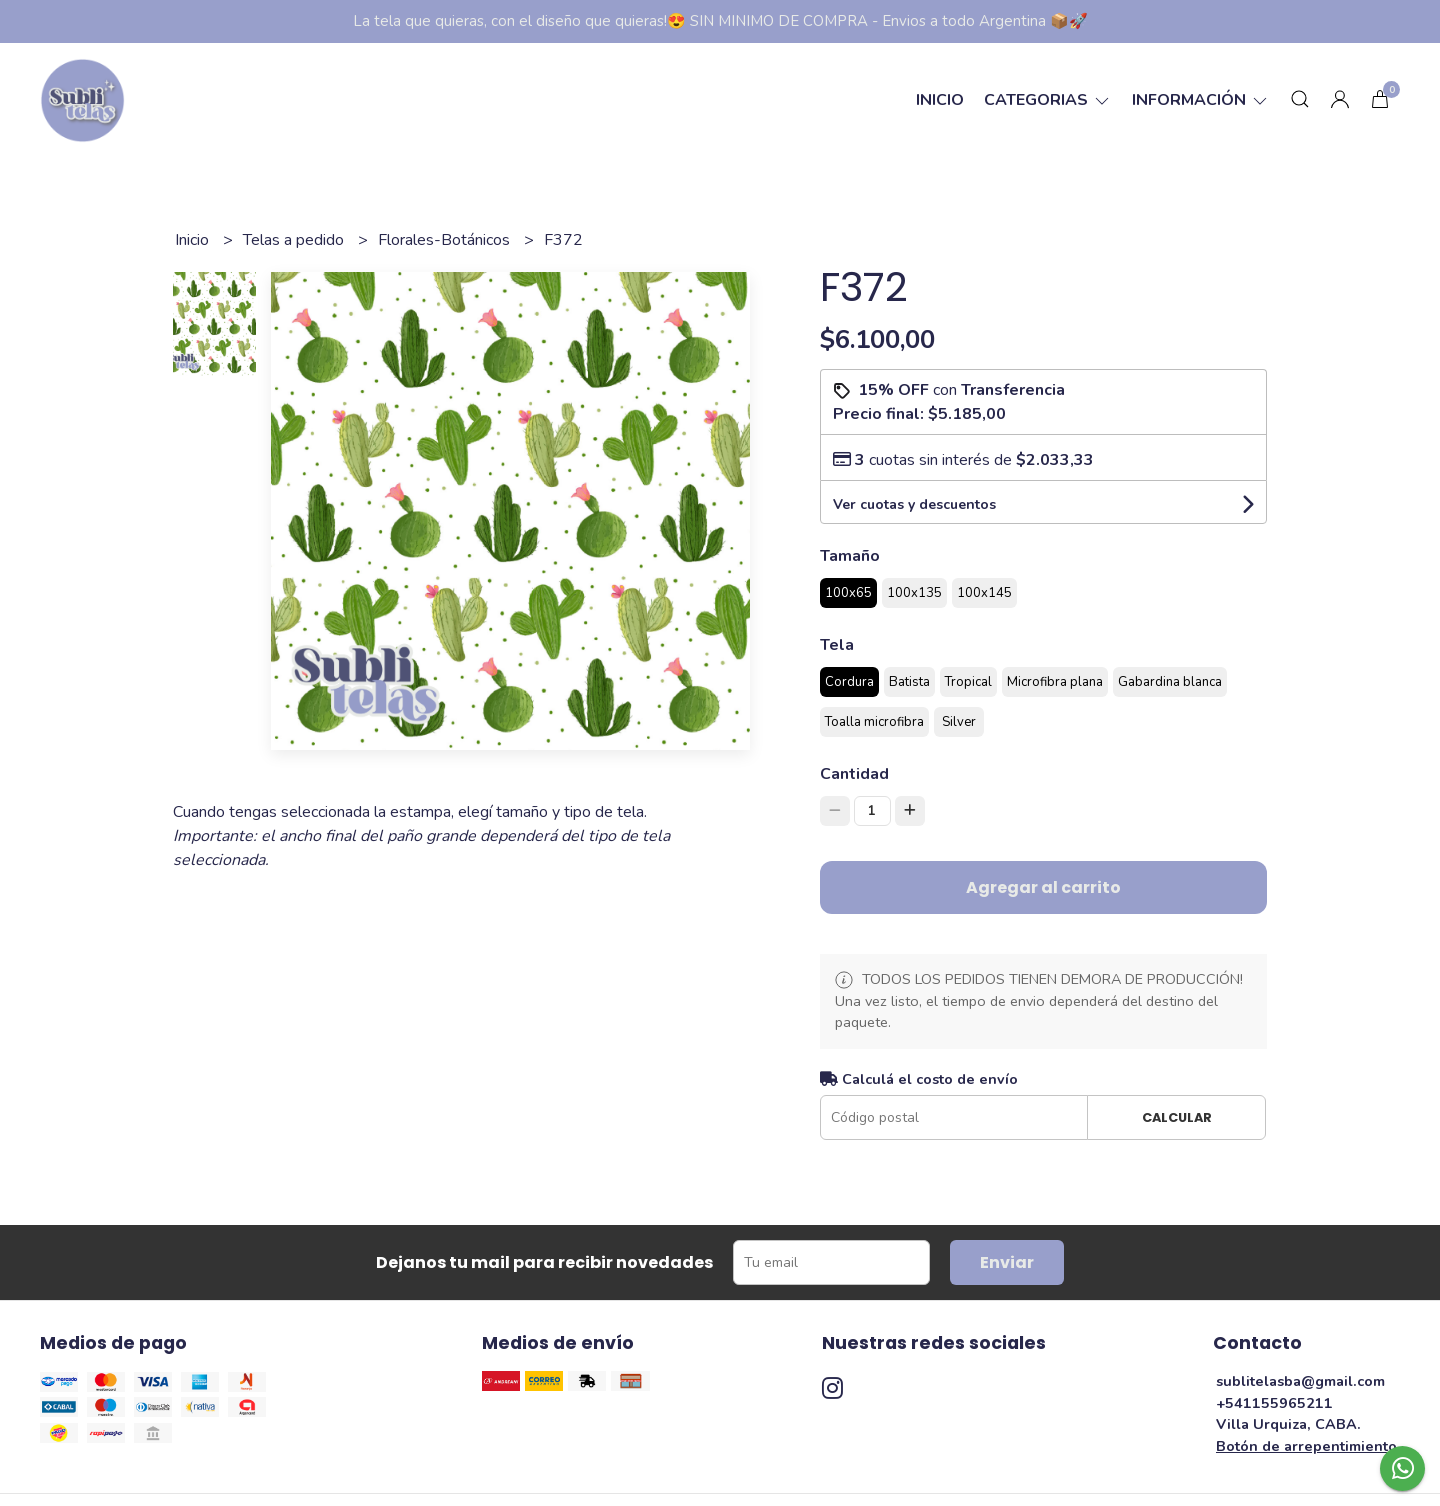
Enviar (1007, 1262)
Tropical (968, 682)
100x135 (914, 593)
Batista (909, 682)
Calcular (1177, 1117)
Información (1201, 100)
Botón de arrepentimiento (1306, 1446)
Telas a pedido (295, 240)
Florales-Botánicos (446, 240)
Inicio (940, 100)
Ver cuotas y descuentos (914, 504)
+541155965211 (1274, 1403)
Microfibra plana (1055, 682)
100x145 (984, 593)
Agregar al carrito (1043, 887)
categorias (1048, 100)
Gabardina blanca (1170, 682)
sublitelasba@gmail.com (1300, 1381)
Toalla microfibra (874, 722)
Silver (959, 722)
